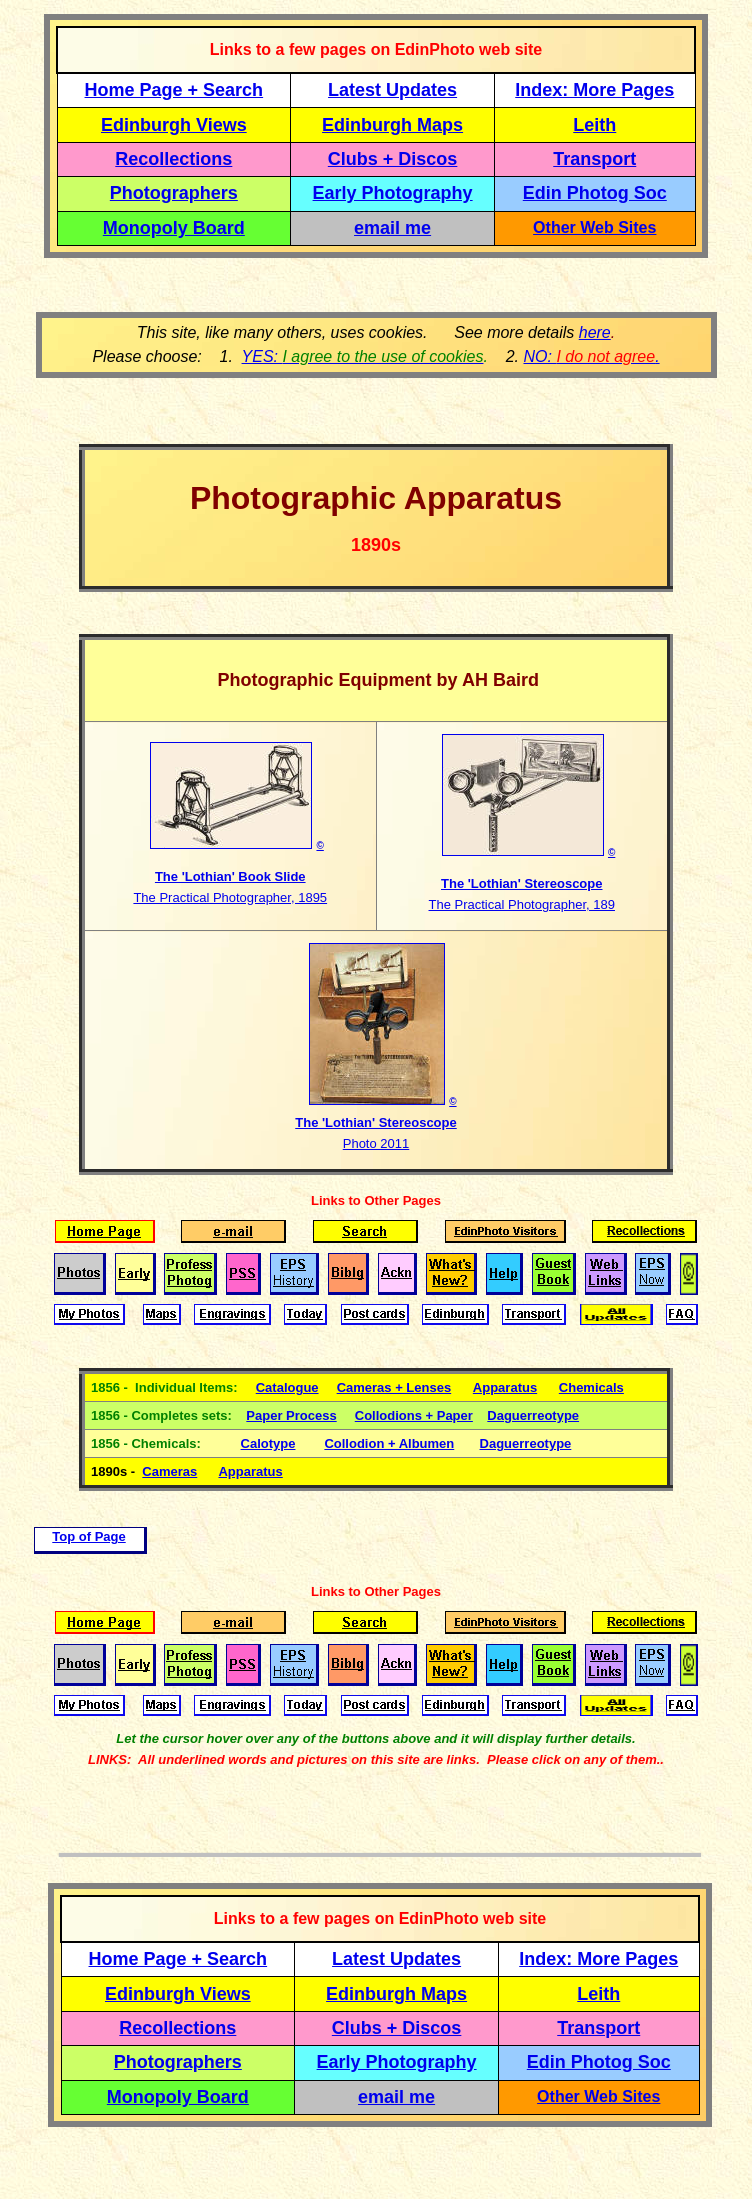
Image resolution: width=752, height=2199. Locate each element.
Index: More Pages (594, 90)
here (595, 332)
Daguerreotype (533, 1415)
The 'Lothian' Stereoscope (521, 883)
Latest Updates (392, 90)
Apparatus (505, 1387)
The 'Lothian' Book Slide (230, 876)
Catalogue (287, 1387)
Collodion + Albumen (389, 1443)
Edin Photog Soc (595, 193)
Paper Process (291, 1415)
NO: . (591, 356)
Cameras (169, 1471)
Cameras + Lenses (394, 1387)
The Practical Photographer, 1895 (230, 897)
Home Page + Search (174, 90)
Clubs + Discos (393, 159)
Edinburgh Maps (392, 125)
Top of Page (88, 1536)
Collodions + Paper (414, 1415)
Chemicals (591, 1387)
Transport (594, 159)
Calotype (268, 1443)
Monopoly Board (174, 228)
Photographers (174, 193)
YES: (363, 356)
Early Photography (393, 193)
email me (392, 228)
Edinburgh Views (174, 125)
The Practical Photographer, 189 (522, 904)
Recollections (173, 159)
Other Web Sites (594, 227)
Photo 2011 (376, 1143)
